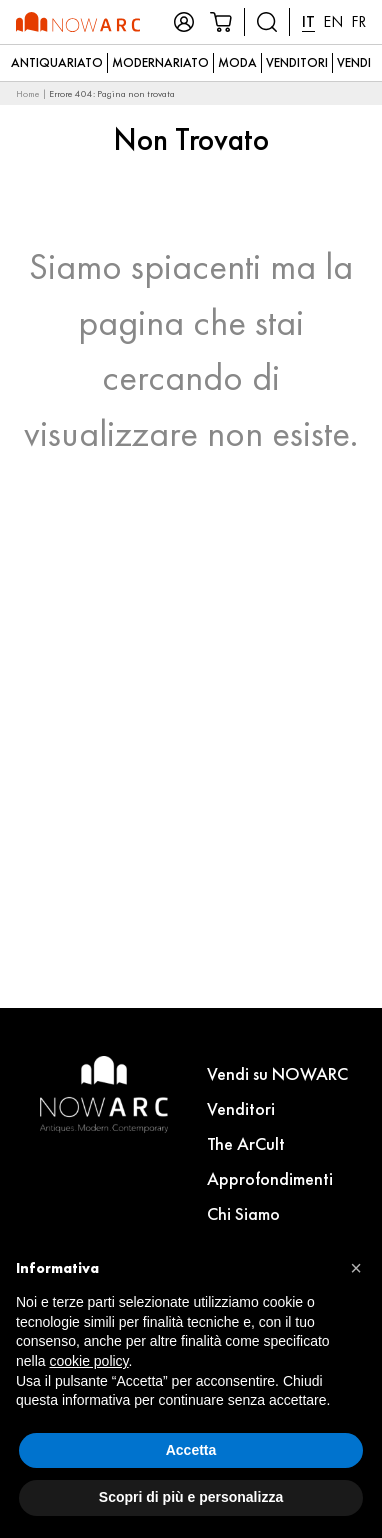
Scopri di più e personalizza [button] (191, 1497)
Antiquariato (57, 62)
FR (358, 22)
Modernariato (160, 62)
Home (28, 93)
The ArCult (246, 1143)
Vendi (354, 62)
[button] (356, 1268)
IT (308, 22)
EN (333, 22)
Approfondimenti (270, 1178)
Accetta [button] (191, 1450)
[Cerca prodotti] (267, 22)
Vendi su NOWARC (277, 1073)
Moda (237, 62)
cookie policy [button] (88, 1361)
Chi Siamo (243, 1213)
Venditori (297, 62)
